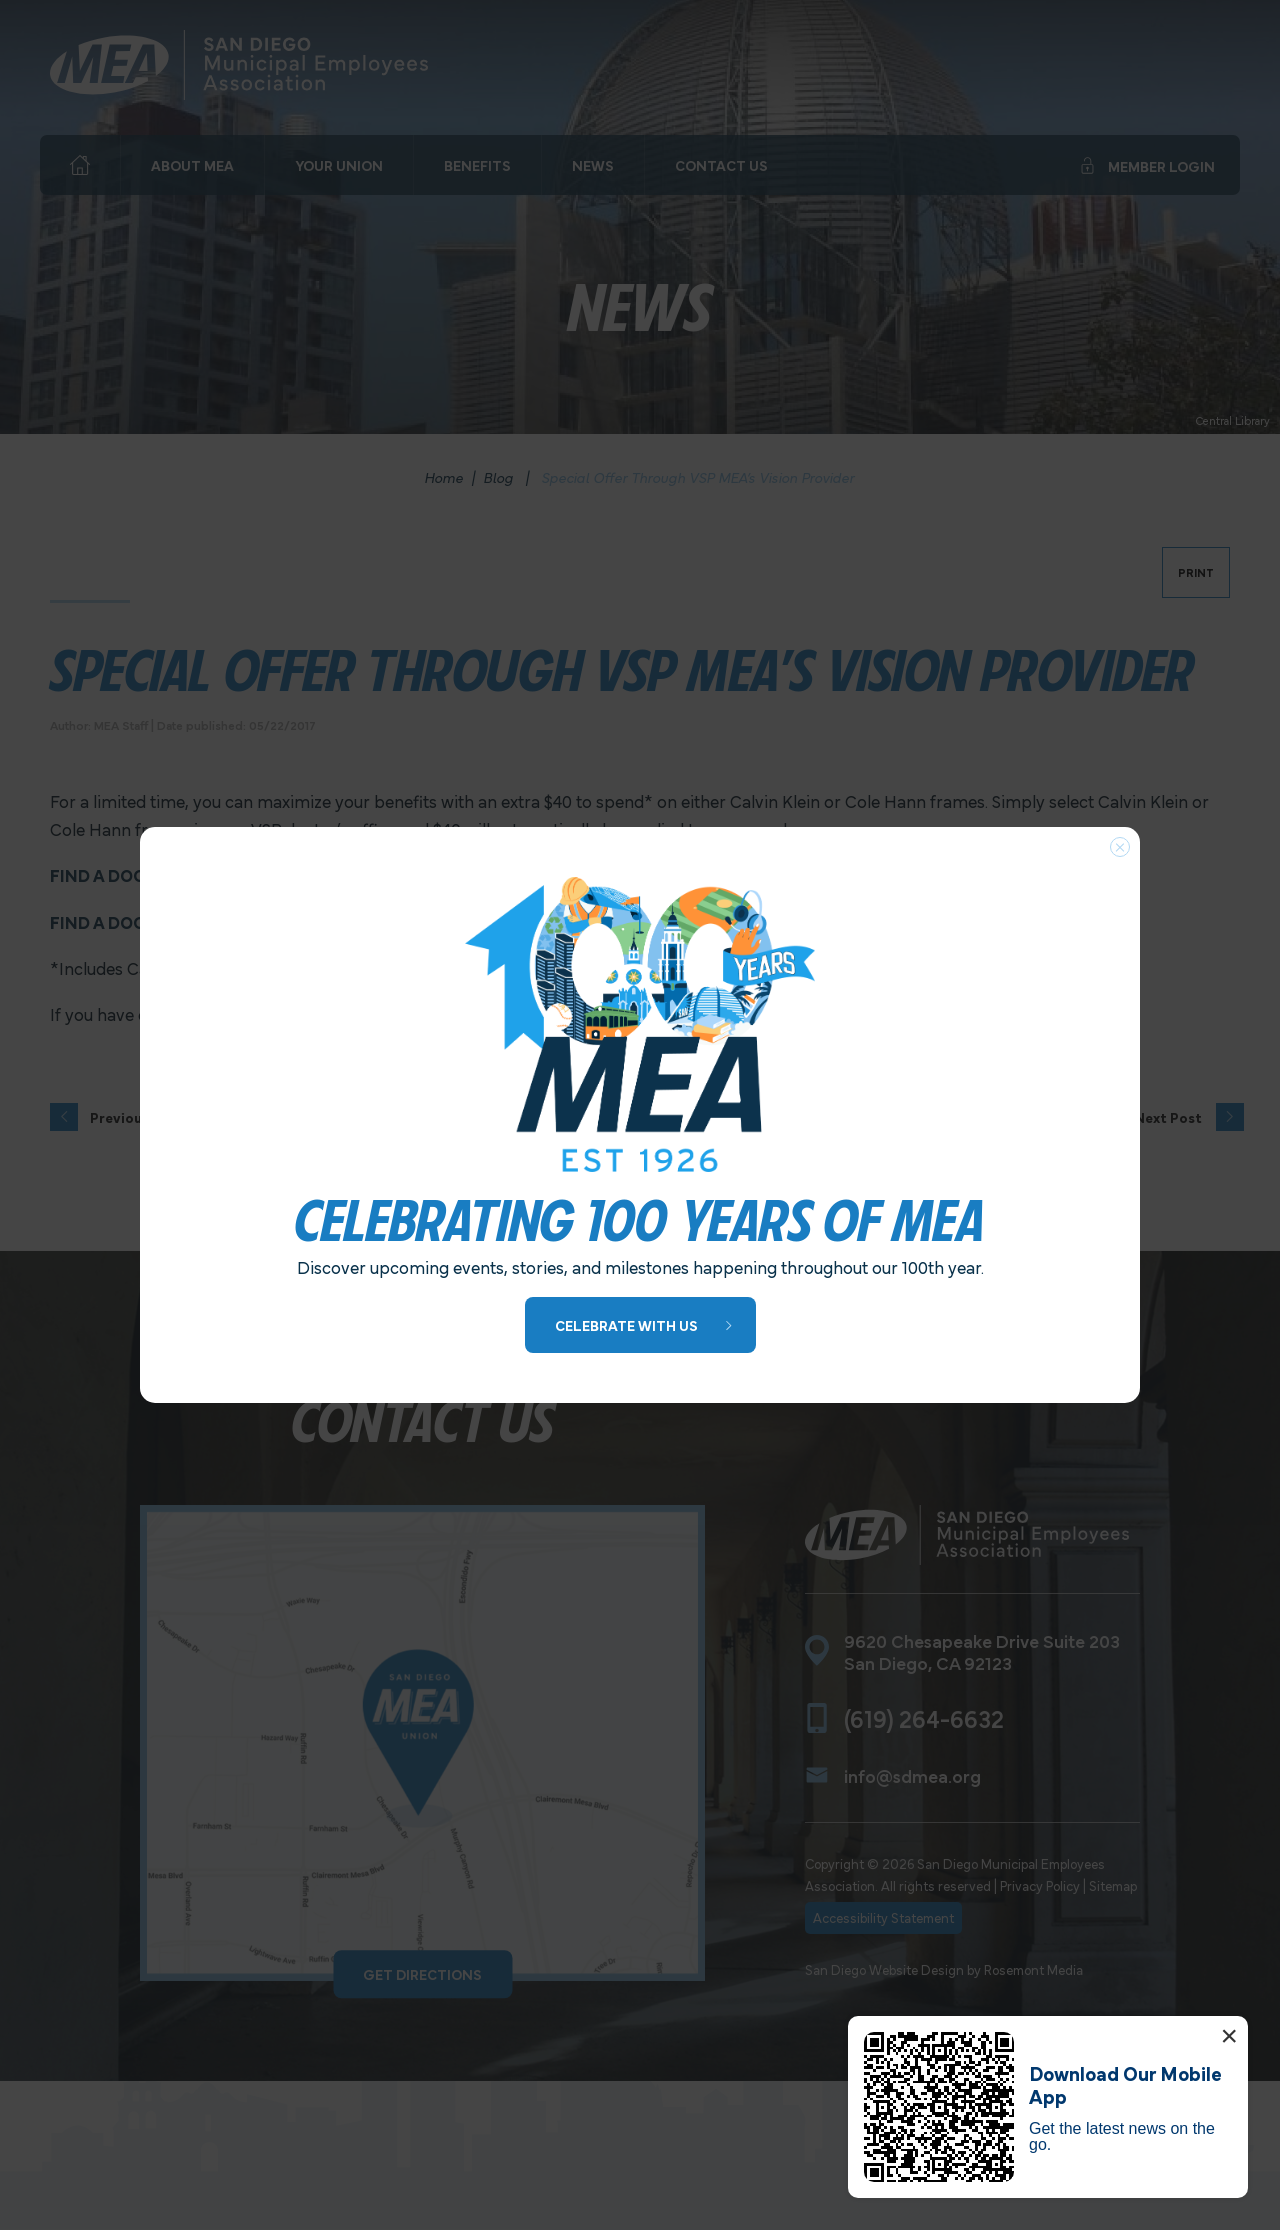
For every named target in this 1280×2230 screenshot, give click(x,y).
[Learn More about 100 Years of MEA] (640, 1325)
